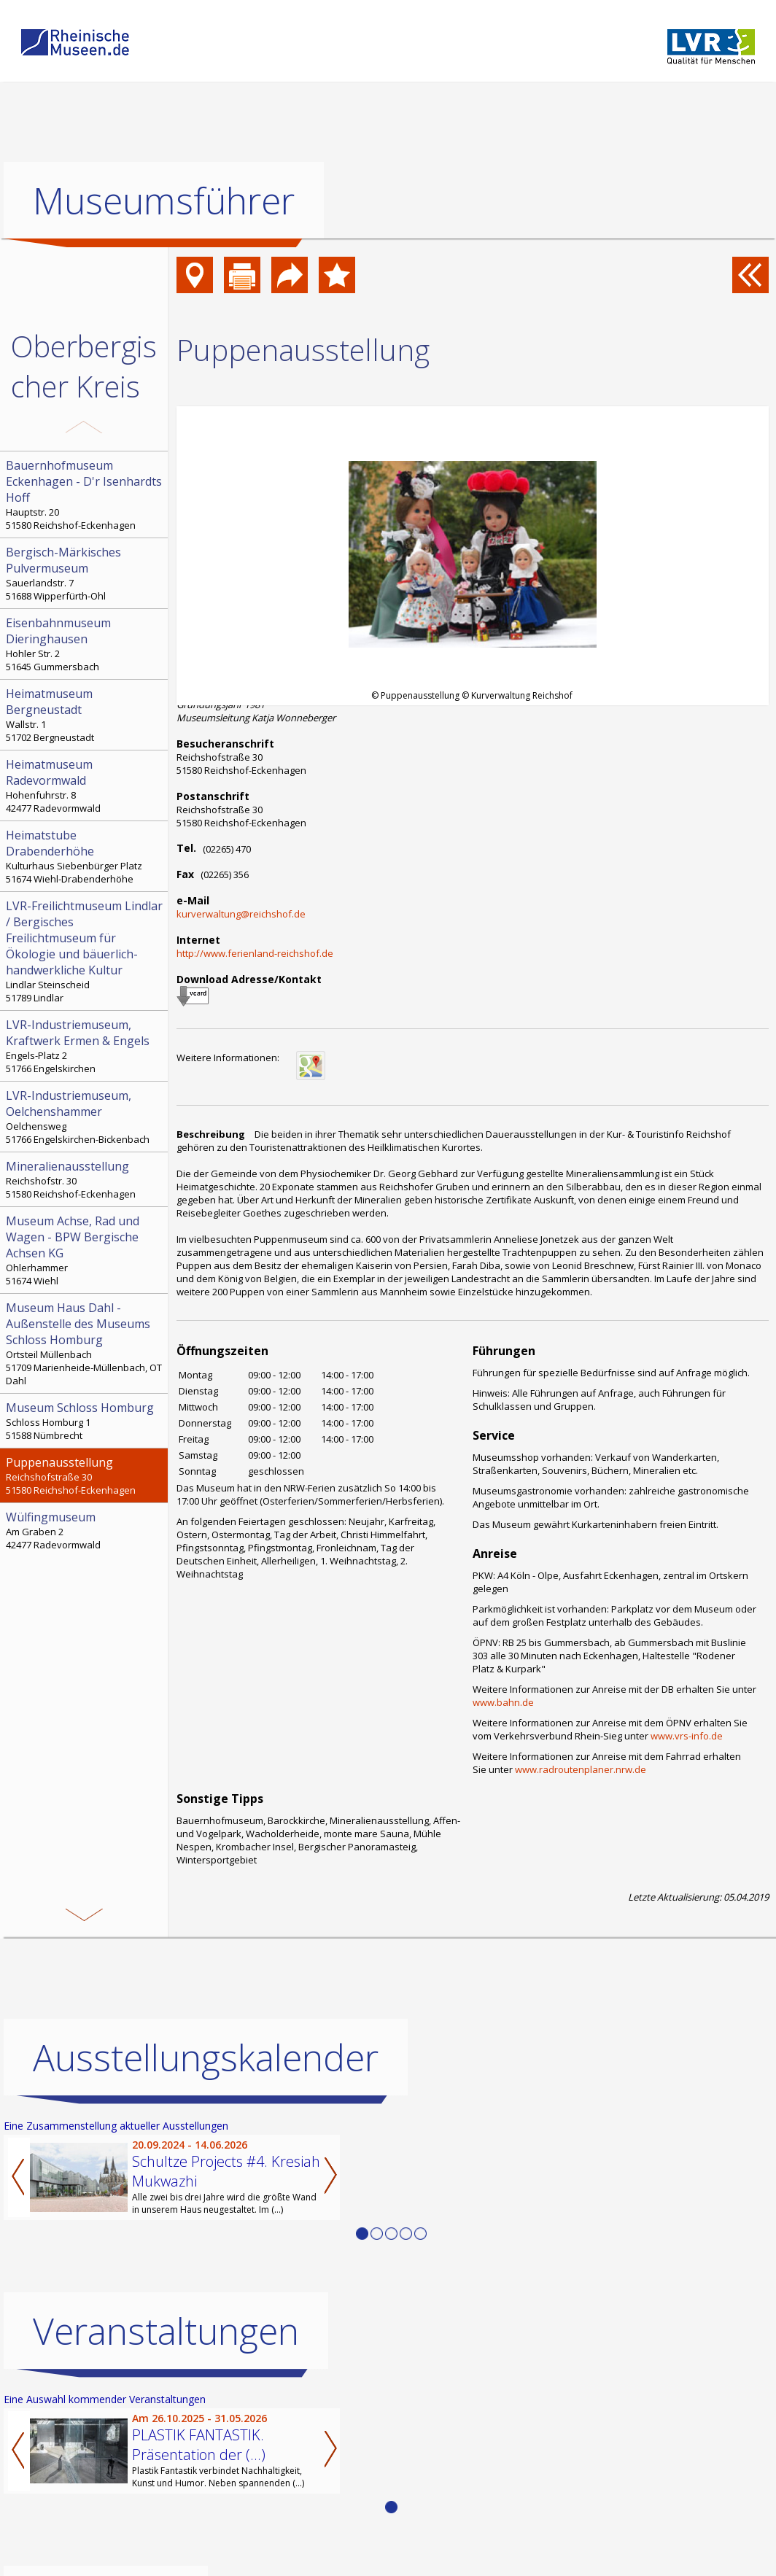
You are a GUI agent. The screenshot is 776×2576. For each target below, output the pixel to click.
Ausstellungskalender (206, 2057)
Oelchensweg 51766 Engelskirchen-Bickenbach (85, 1116)
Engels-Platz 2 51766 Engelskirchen (85, 1046)
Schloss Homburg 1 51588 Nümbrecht (85, 1421)
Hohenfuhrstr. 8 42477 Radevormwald (85, 785)
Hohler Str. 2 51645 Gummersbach (85, 644)
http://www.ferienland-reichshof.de (254, 953)
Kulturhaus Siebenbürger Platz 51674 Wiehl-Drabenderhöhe (85, 856)
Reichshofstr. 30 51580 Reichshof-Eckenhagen (85, 1179)
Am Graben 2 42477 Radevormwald (85, 1530)
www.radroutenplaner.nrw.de (580, 1769)
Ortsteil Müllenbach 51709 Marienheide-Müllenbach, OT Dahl (85, 1343)
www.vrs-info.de (687, 1735)
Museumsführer (164, 200)
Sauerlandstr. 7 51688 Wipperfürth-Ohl (85, 573)
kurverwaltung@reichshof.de (241, 913)
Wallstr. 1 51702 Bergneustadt (85, 715)
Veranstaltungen (166, 2330)
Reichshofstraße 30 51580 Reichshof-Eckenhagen (85, 1475)
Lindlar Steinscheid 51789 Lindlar (85, 951)
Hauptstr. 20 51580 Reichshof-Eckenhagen (85, 494)
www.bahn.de (503, 1702)
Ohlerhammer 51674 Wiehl (85, 1250)
